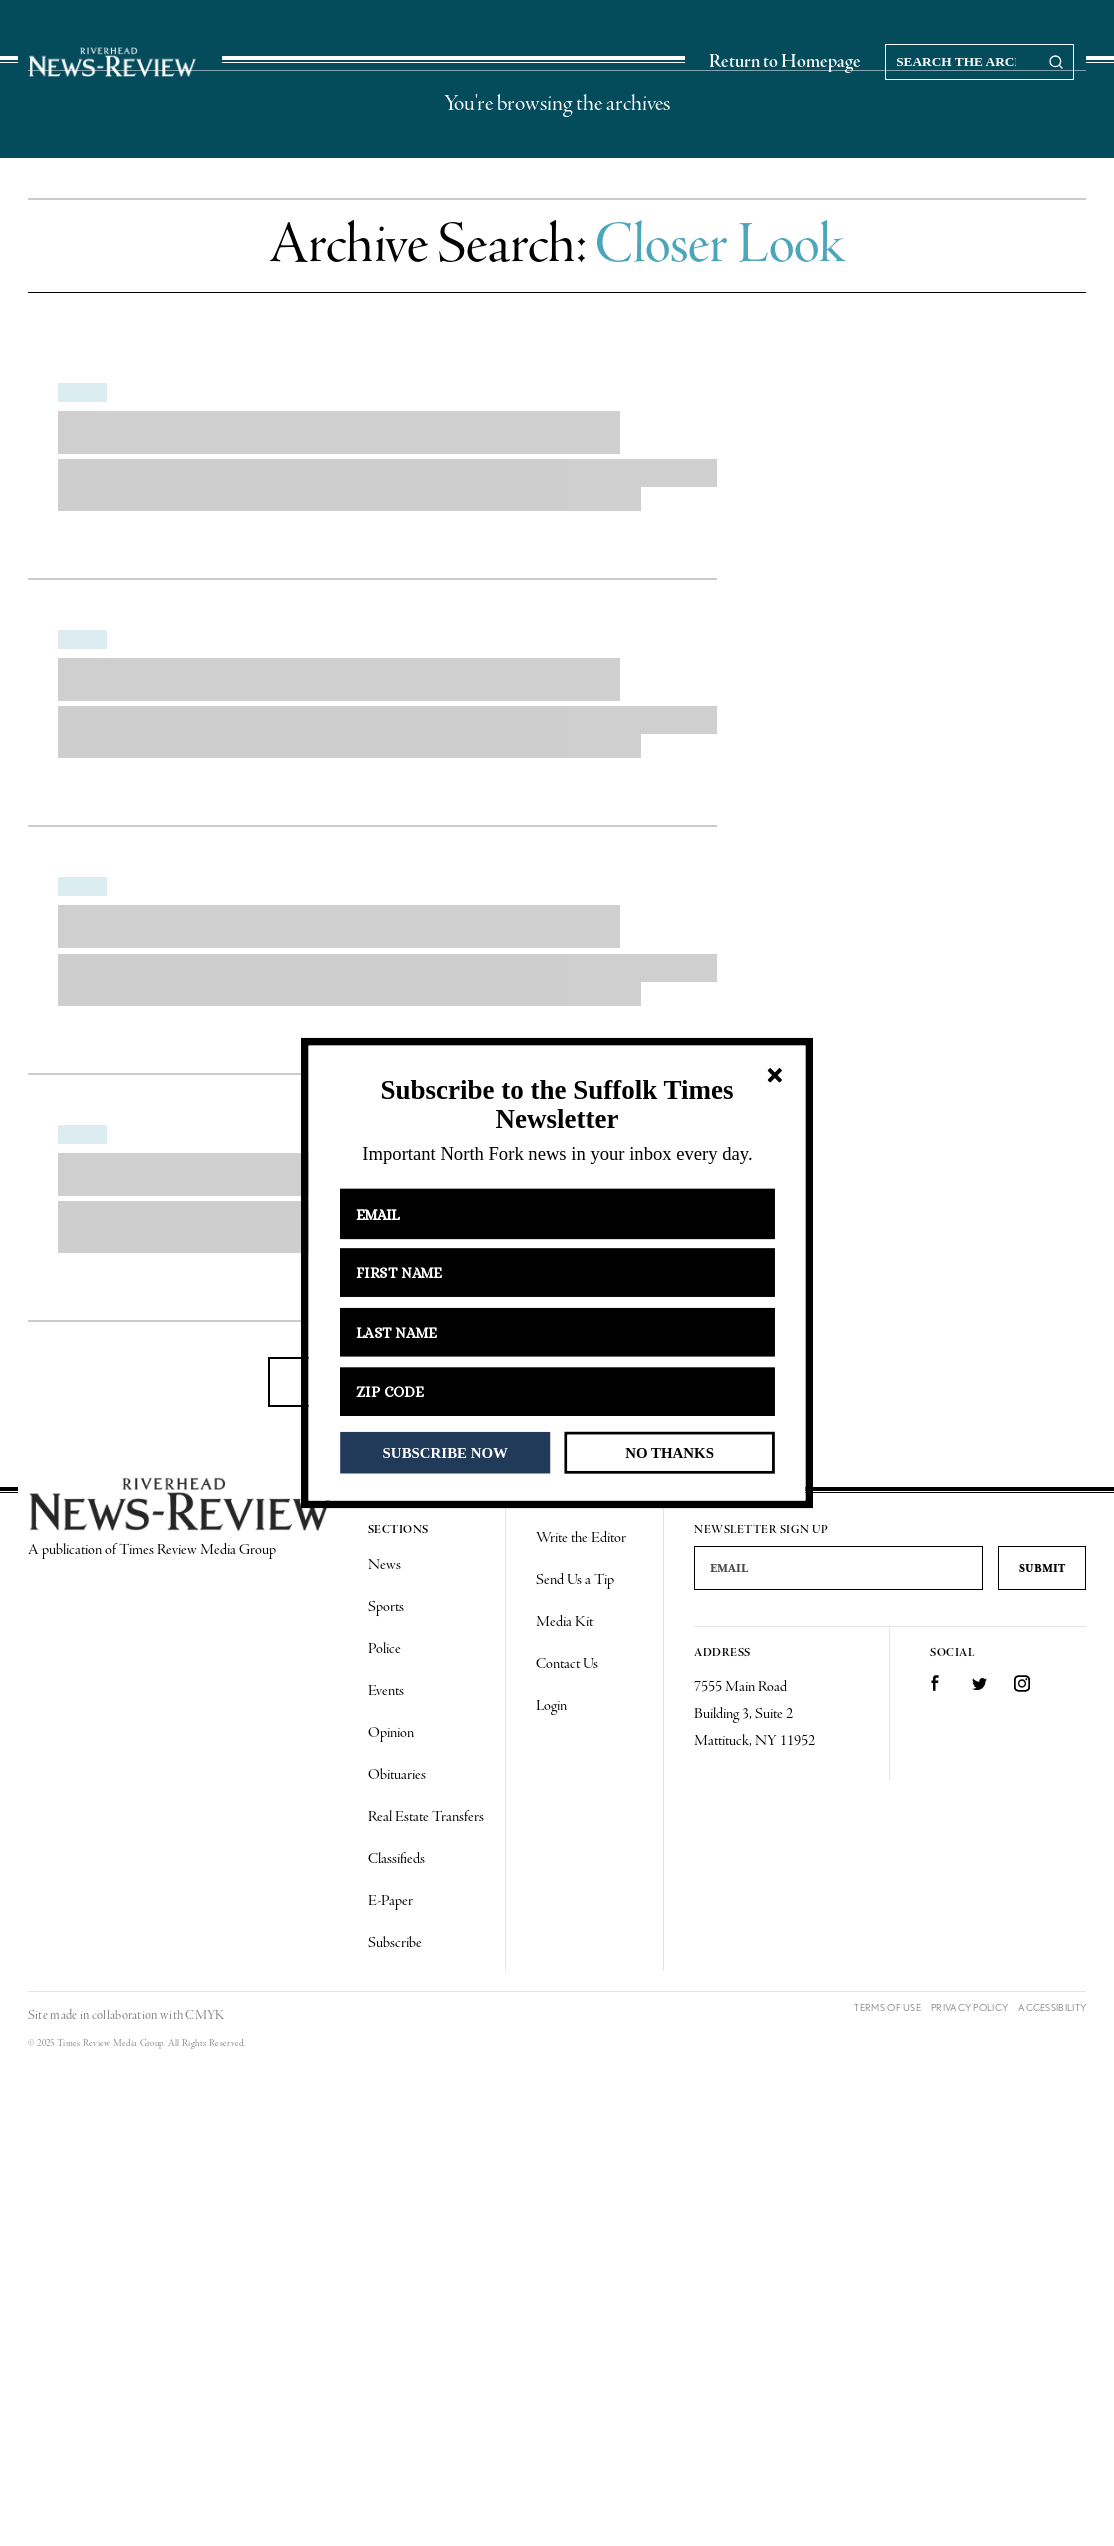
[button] (556, 1104)
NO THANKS (669, 1452)
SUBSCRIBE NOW (445, 1452)
